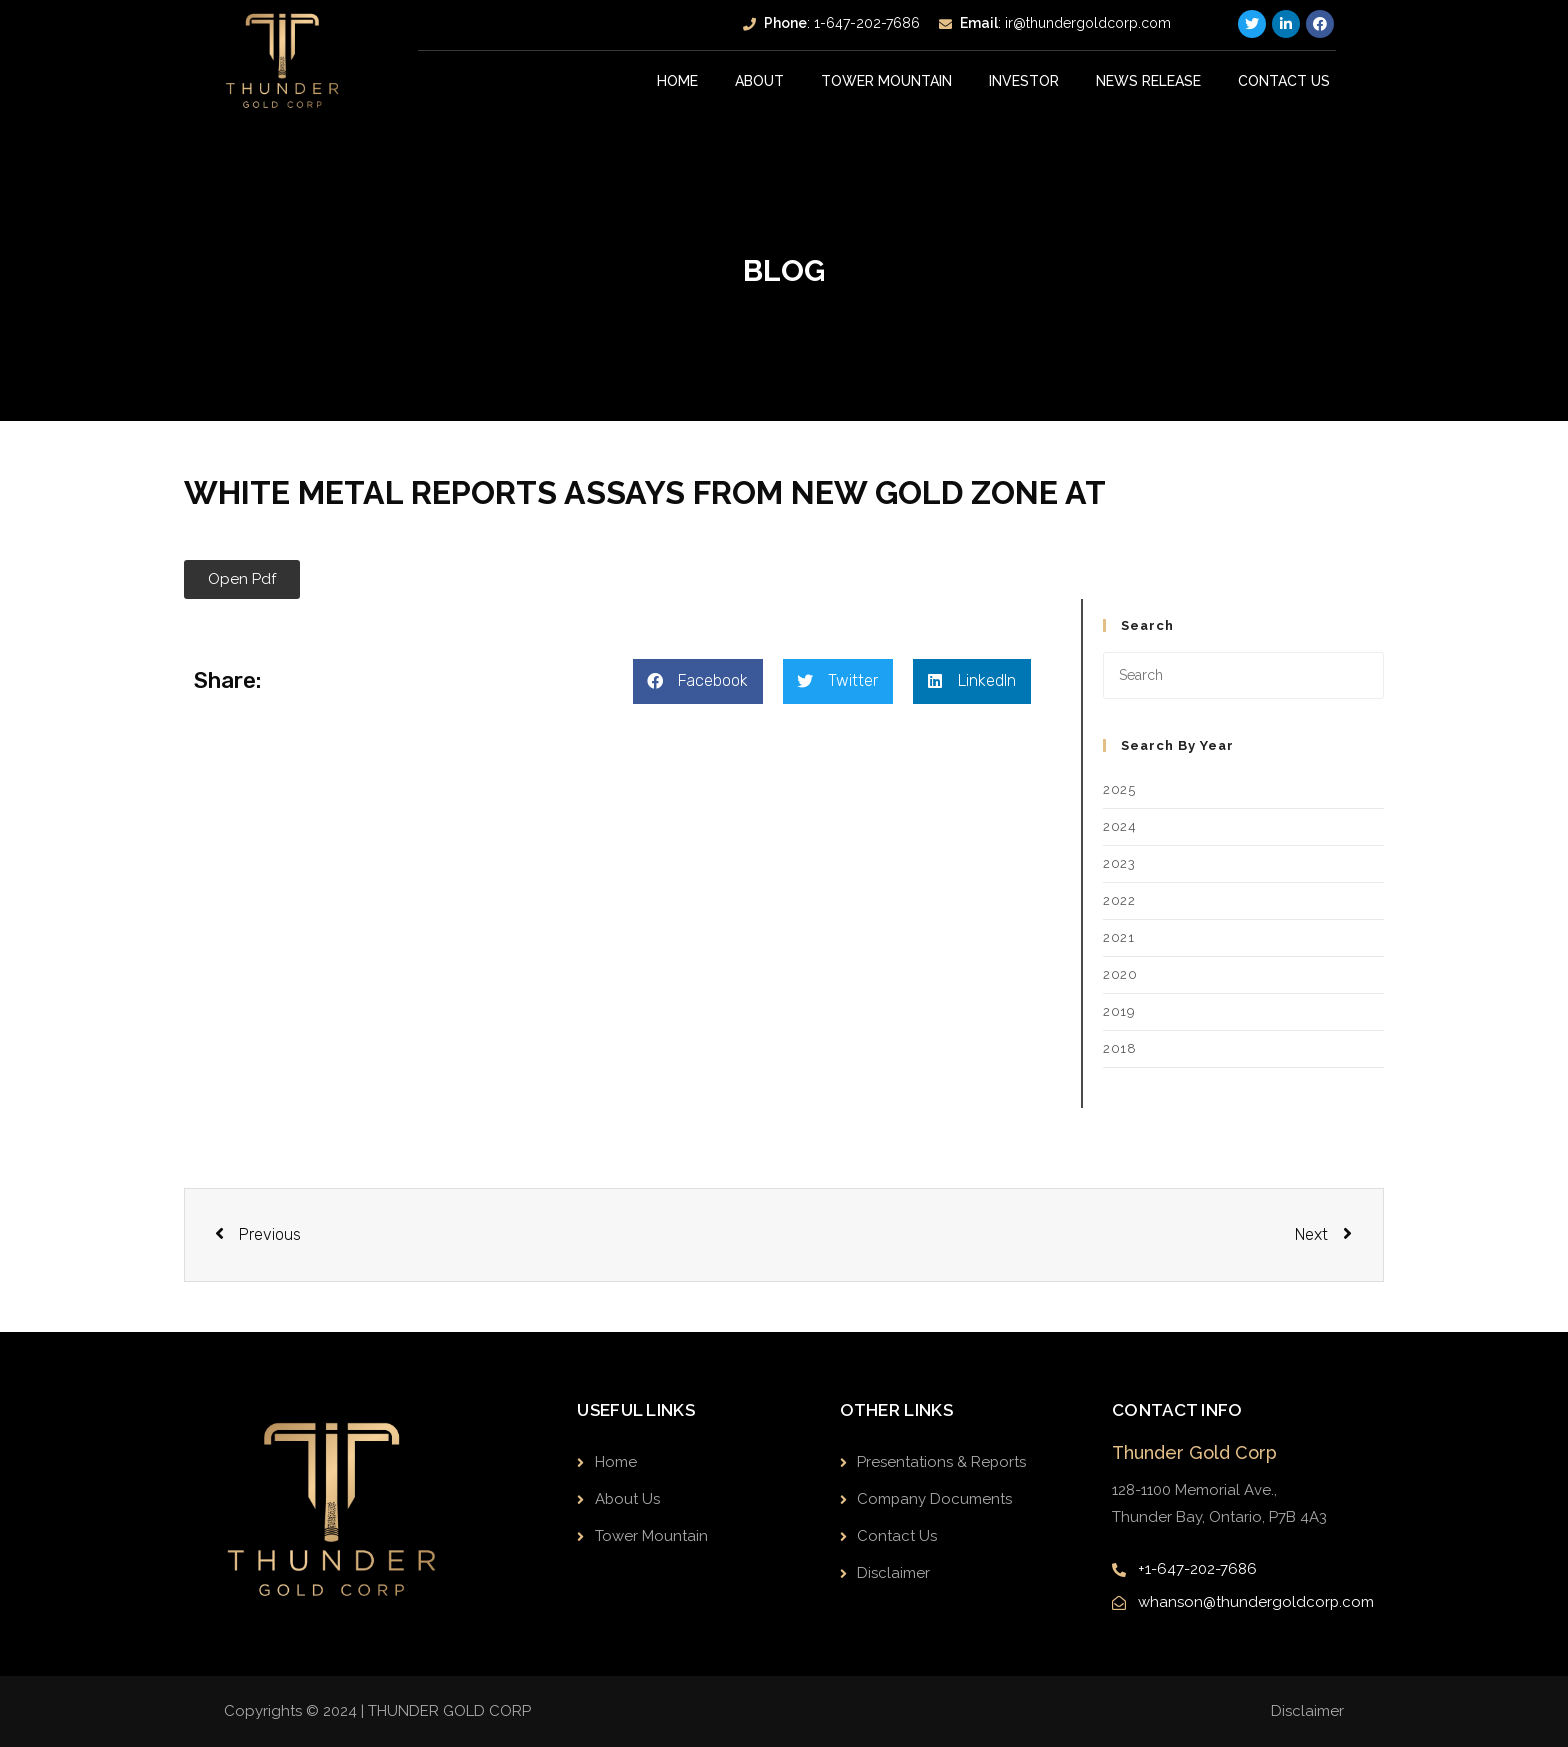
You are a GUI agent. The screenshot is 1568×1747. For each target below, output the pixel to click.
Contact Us (1284, 81)
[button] (242, 579)
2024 (1119, 826)
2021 (1118, 937)
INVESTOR (1024, 81)
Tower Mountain (886, 81)
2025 (1119, 789)
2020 (1120, 974)
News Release (1148, 81)
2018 (1119, 1048)
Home (677, 81)
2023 (1119, 863)
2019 (1119, 1011)
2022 (1119, 900)
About (759, 81)
